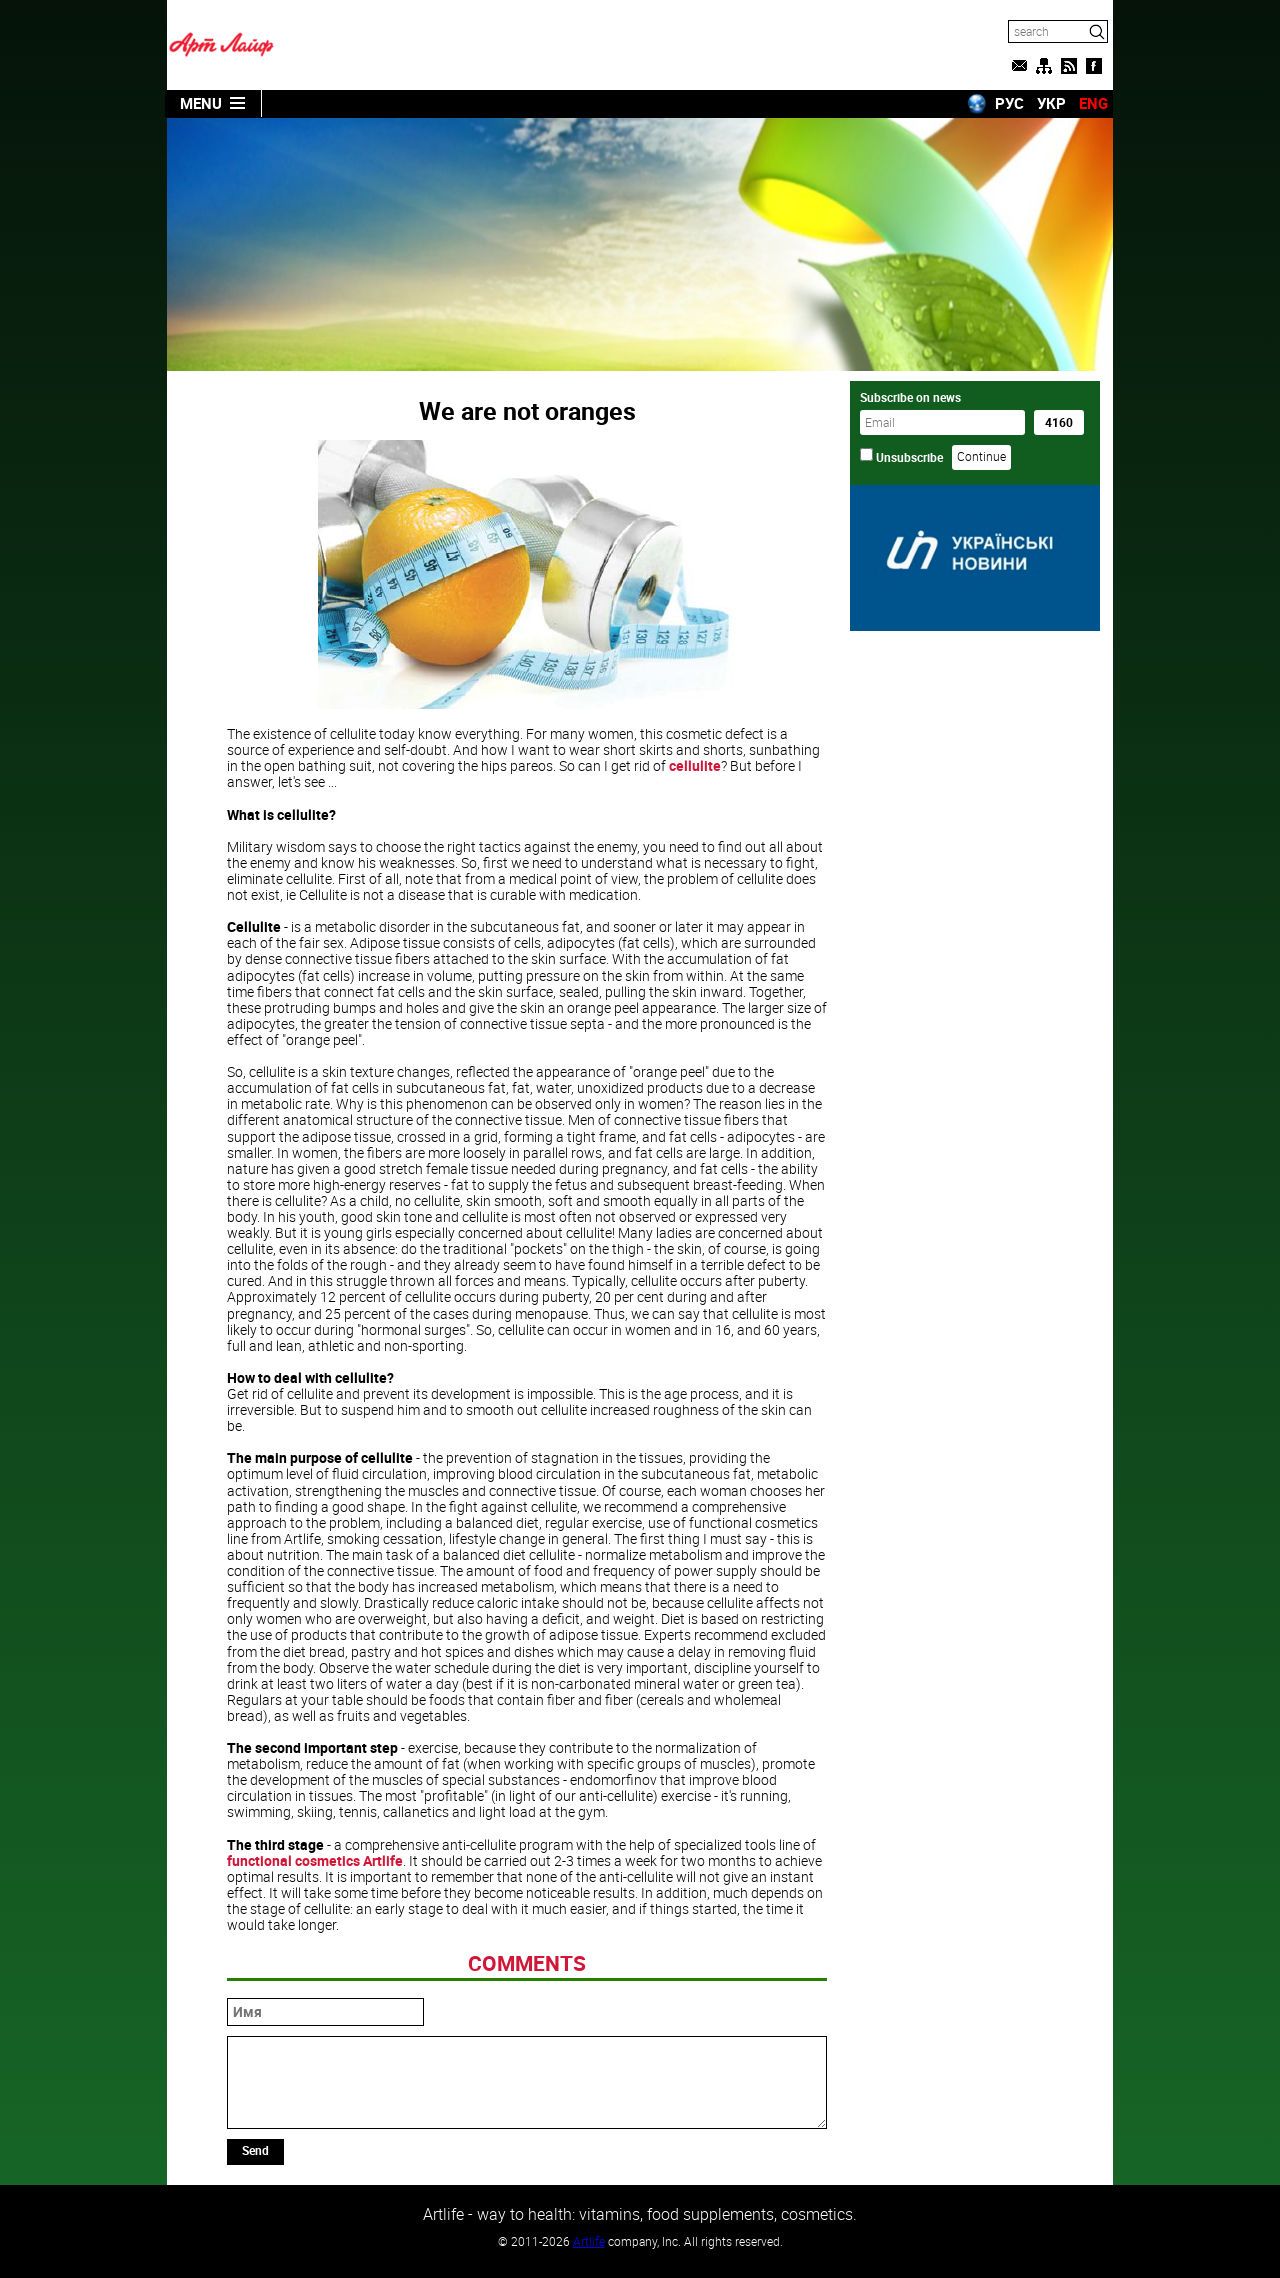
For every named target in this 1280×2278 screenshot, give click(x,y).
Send (255, 2150)
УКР (1051, 103)
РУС (1009, 103)
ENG (1093, 103)
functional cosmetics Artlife (315, 1860)
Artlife (589, 2241)
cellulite (695, 765)
